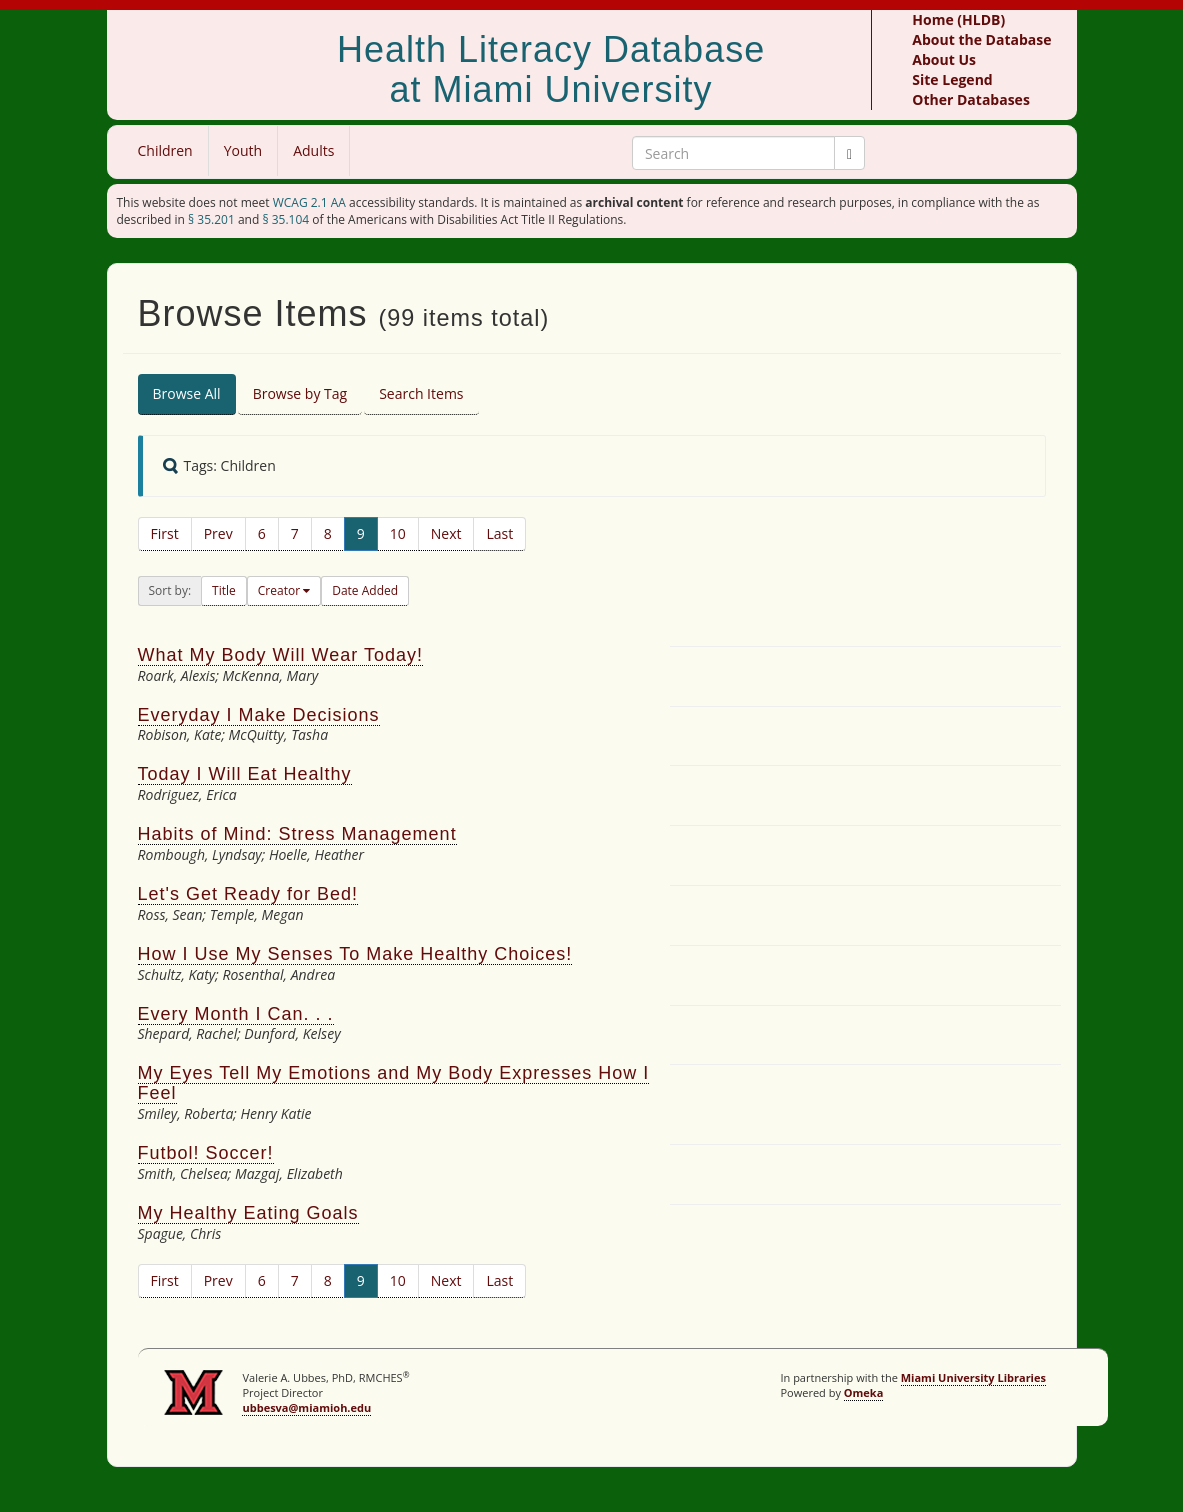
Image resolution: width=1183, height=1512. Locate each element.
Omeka (864, 1392)
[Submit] (849, 153)
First (165, 533)
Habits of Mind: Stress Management (297, 834)
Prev (218, 533)
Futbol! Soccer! (206, 1153)
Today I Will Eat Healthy (245, 774)
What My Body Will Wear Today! (280, 655)
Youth (243, 150)
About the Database (981, 39)
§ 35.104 (285, 219)
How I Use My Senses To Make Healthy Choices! (355, 954)
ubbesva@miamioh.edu (306, 1407)
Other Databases (971, 99)
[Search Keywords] (733, 153)
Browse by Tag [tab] (300, 393)
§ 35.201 (211, 219)
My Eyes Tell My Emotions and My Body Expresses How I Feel (394, 1083)
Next (446, 533)
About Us (944, 59)
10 (398, 533)
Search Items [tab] (421, 393)
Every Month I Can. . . (236, 1014)
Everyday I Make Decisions (259, 715)
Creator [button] (280, 590)
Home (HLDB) (958, 19)
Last (499, 533)
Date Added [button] (365, 590)
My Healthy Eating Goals (248, 1213)
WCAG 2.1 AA (309, 202)
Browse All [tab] (187, 393)
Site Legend (952, 79)
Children (165, 150)
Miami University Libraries (973, 1377)
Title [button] (224, 590)
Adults (313, 150)
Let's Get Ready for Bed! (248, 894)
